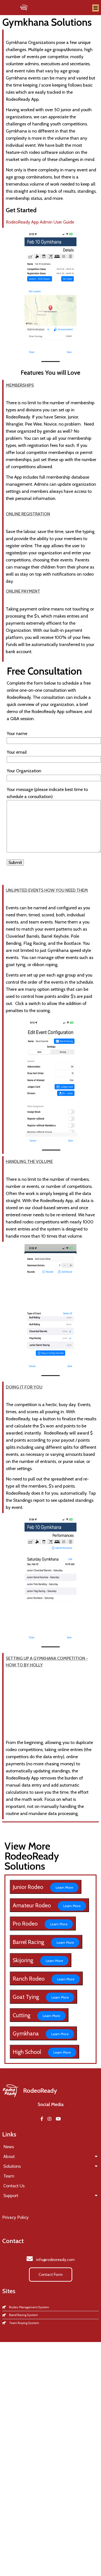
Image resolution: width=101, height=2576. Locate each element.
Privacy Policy (15, 2217)
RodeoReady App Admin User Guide (40, 222)
